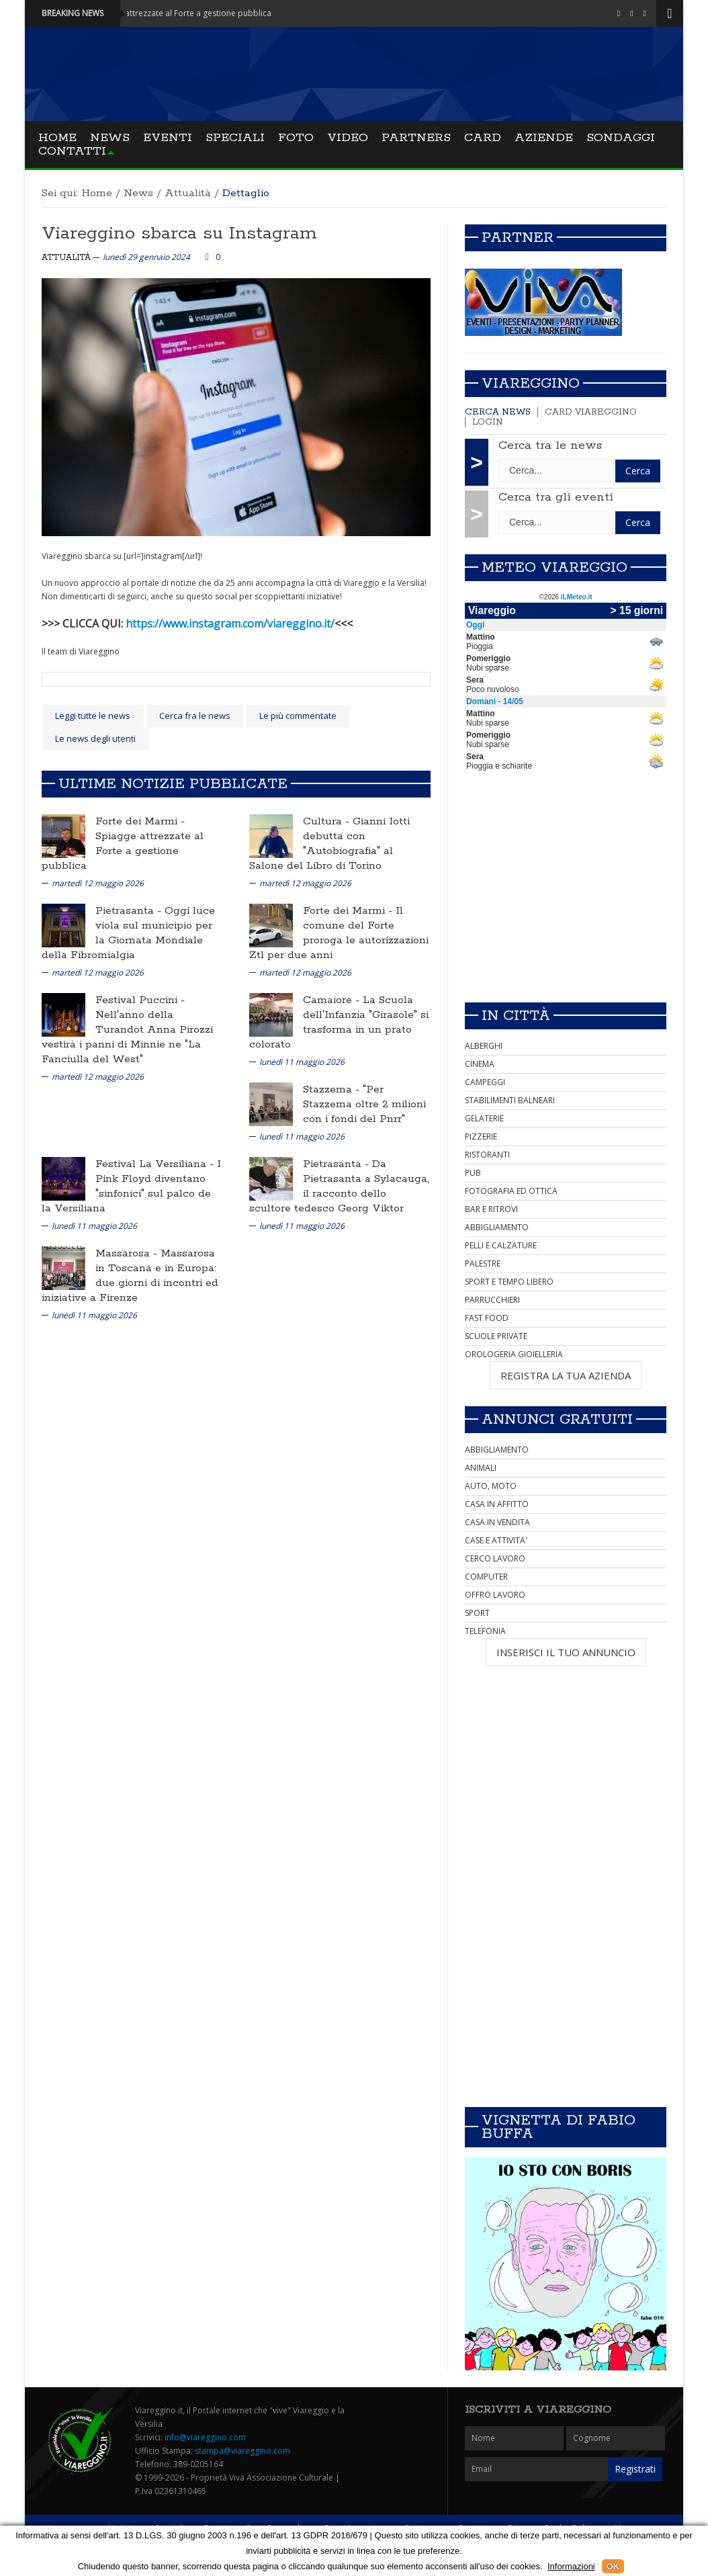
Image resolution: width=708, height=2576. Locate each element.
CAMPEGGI (485, 1082)
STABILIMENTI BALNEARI (510, 1100)
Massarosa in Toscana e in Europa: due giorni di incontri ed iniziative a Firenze (130, 1275)
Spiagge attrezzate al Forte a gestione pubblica (123, 851)
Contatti (72, 151)
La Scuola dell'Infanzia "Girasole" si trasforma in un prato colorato (339, 1022)
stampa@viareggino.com (242, 2450)
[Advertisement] (565, 898)
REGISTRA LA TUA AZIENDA (565, 1375)
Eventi (167, 137)
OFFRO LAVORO (495, 1594)
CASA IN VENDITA (497, 1522)
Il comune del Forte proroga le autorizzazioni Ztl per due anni (339, 933)
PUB (473, 1172)
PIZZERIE (481, 1136)
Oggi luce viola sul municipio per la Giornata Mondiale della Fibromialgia (128, 933)
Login (487, 422)
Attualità (188, 193)
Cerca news (498, 412)
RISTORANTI (487, 1154)
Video (347, 137)
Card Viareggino (591, 412)
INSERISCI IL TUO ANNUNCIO (565, 1652)
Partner (518, 237)
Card (482, 137)
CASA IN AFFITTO (497, 1504)
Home (57, 137)
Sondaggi (620, 137)
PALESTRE (482, 1263)
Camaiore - (333, 1000)
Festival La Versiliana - (156, 1164)
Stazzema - (333, 1089)
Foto (296, 137)
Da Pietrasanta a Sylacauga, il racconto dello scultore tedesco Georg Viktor (339, 1186)
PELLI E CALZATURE (501, 1245)
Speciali (235, 137)
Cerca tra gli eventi (555, 497)
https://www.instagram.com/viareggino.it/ (230, 623)
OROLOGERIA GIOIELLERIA (514, 1354)
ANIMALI (480, 1467)
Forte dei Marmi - (140, 821)
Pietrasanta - (130, 911)
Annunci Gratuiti (557, 1419)
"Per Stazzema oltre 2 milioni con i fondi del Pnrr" (364, 1104)
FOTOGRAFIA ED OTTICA (511, 1191)
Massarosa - (128, 1253)
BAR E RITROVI (491, 1209)
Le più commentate (298, 716)
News (110, 137)
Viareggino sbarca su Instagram (179, 233)
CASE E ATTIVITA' (496, 1540)
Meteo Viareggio (554, 567)
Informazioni (571, 2566)
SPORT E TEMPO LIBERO (509, 1281)
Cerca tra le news (550, 445)
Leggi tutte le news (92, 716)
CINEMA (479, 1064)
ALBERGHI (483, 1045)
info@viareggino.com (205, 2437)
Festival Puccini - (140, 1000)
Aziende (544, 137)
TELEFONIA (485, 1631)
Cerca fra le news (194, 716)
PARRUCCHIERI (492, 1299)
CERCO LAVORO (495, 1558)
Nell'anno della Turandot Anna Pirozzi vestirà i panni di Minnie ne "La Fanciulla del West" (127, 1037)
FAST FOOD (486, 1318)
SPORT (477, 1613)
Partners (416, 137)
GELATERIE (484, 1118)
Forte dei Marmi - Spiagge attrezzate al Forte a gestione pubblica (164, 13)
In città (516, 1015)
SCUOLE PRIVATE (496, 1336)
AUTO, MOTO (491, 1486)
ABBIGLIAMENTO (497, 1227)
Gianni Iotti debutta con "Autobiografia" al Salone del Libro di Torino (329, 843)
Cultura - (328, 821)
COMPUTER (486, 1576)
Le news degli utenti (95, 738)
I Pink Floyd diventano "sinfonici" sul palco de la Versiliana (131, 1186)
